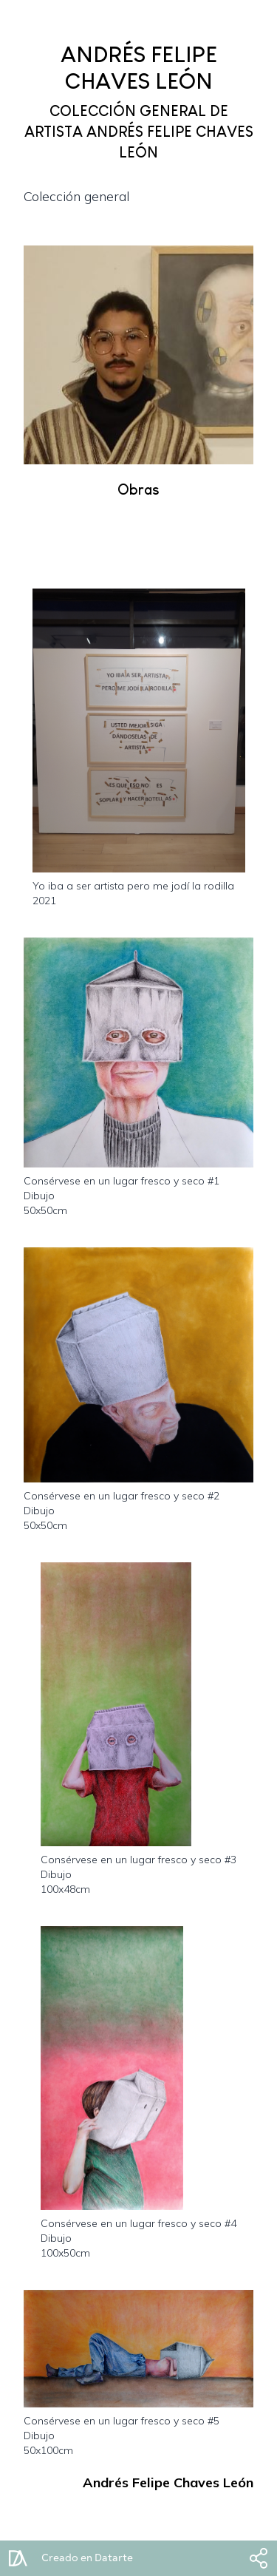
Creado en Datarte (87, 2558)
